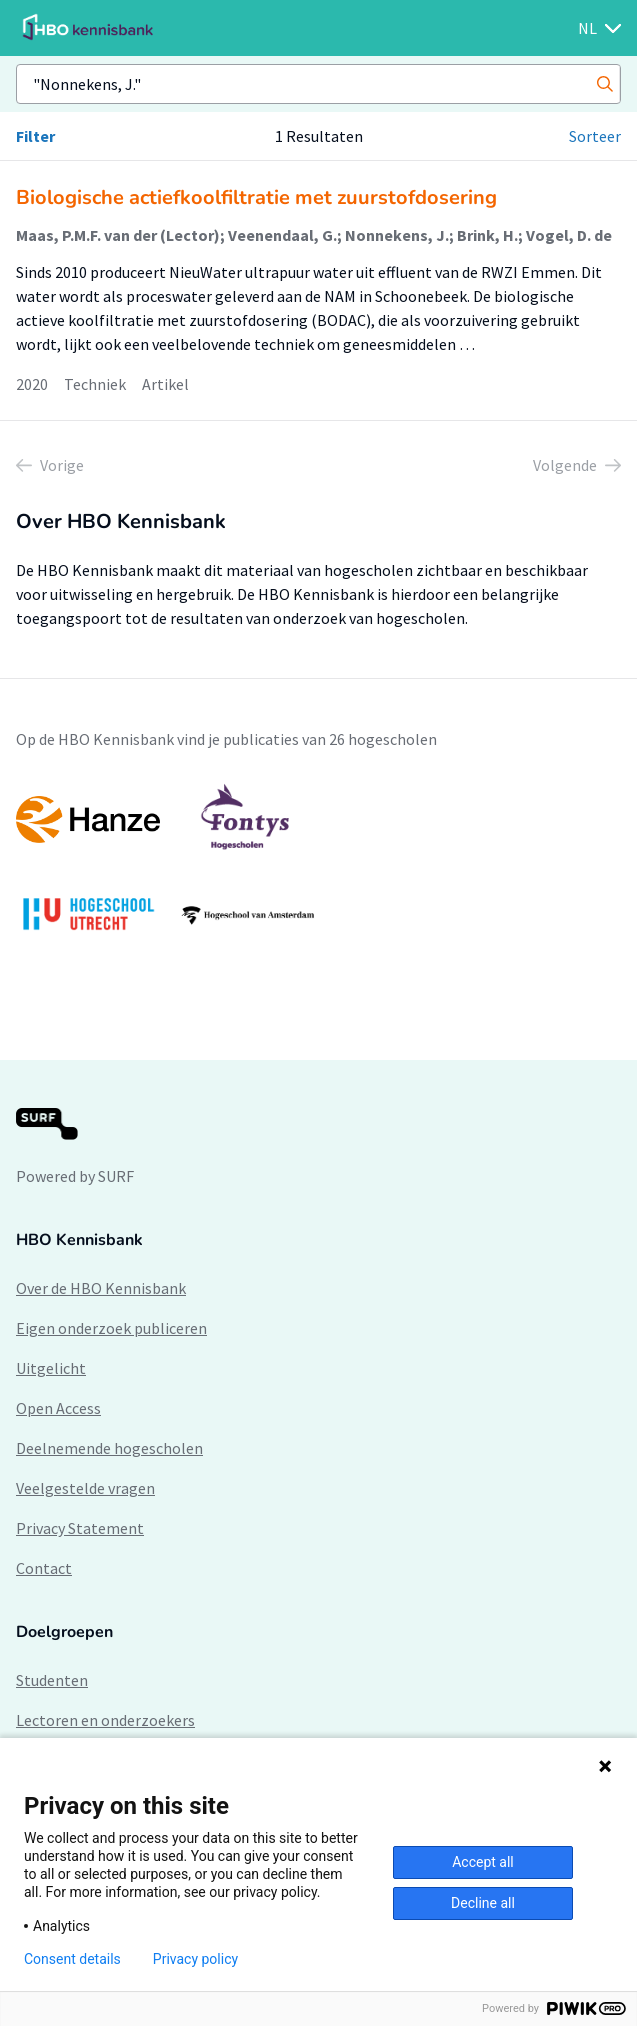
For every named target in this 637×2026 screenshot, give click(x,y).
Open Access (58, 1408)
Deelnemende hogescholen (109, 1448)
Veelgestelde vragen (85, 1488)
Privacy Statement (80, 1528)
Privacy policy (195, 1959)
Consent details (72, 1959)
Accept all (483, 1862)
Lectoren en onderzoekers (105, 1720)
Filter (35, 136)
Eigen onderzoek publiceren (111, 1328)
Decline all (483, 1903)
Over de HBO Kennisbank (101, 1288)
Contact (44, 1568)
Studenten (52, 1680)
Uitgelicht (51, 1368)
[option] (318, 867)
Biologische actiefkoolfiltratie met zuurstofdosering (256, 197)
